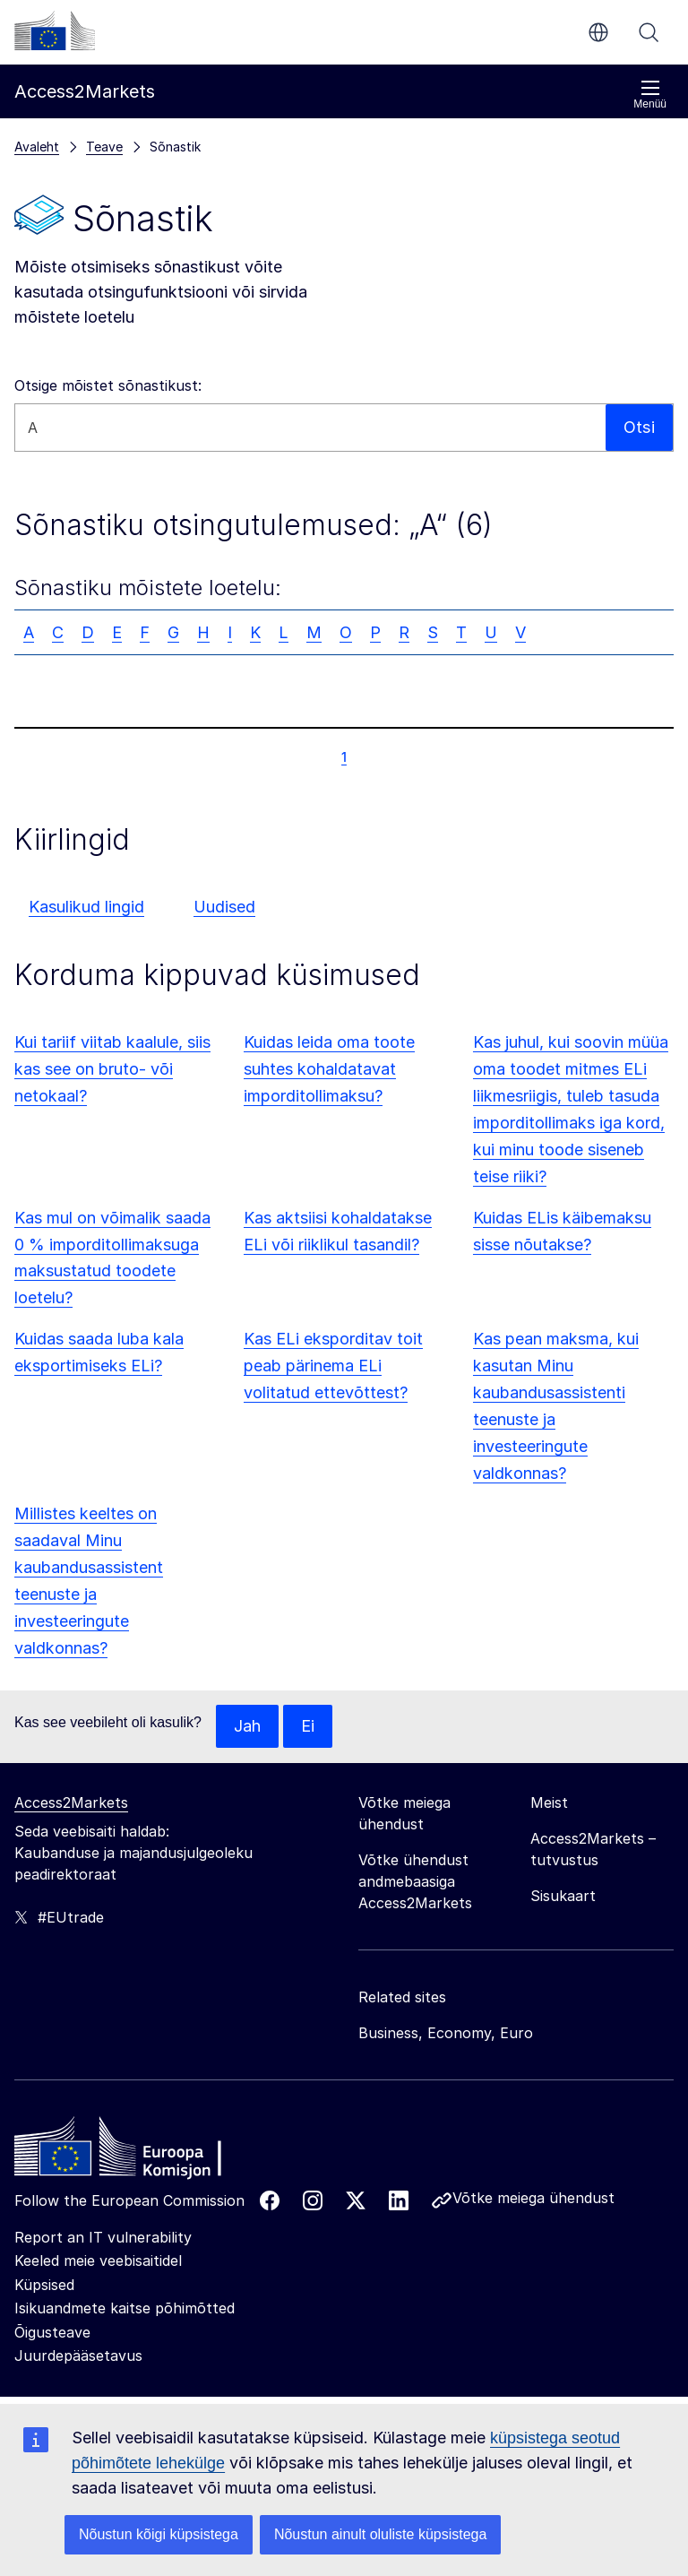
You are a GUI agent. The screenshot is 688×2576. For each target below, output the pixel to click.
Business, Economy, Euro (445, 2033)
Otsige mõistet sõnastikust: (108, 385)
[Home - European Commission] (144, 2151)
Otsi (648, 32)
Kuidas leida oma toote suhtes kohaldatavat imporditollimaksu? (329, 1069)
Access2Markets (71, 1802)
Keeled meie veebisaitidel (98, 2260)
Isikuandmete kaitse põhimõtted (124, 2308)
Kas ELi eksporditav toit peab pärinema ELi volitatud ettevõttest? (333, 1365)
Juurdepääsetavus (78, 2355)
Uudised (224, 906)
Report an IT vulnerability (103, 2237)
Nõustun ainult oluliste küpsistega (380, 2534)
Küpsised (44, 2285)
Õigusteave (52, 2332)
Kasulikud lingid (86, 906)
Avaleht (36, 146)
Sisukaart (563, 1896)
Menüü (649, 94)
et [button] (598, 32)
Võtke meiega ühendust (533, 2198)
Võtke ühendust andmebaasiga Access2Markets (415, 1881)
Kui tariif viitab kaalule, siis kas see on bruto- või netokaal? (112, 1069)
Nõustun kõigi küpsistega (158, 2534)
